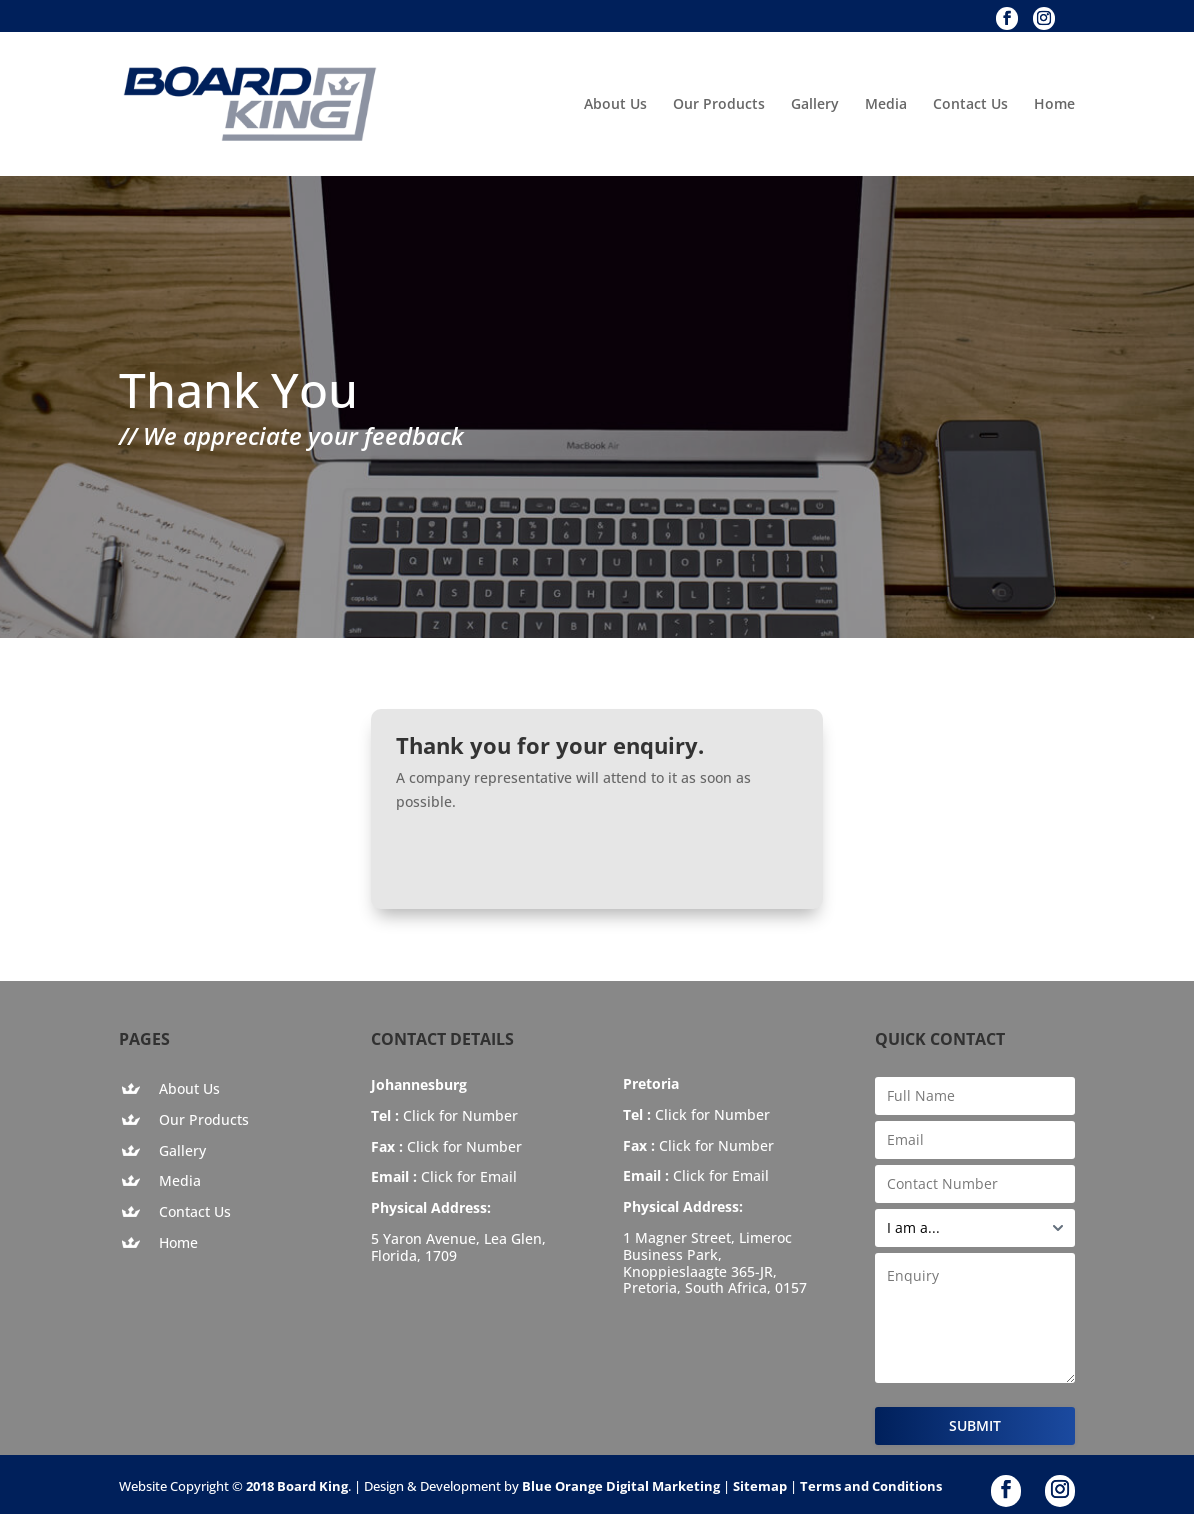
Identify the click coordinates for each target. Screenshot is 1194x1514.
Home (1054, 105)
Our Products (719, 105)
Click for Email (469, 1176)
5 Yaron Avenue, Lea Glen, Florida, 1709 (458, 1247)
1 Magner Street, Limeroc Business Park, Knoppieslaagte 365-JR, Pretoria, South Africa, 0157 (715, 1262)
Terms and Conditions (871, 1486)
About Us (615, 105)
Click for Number (460, 1115)
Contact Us (970, 105)
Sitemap (760, 1486)
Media (886, 105)
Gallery (815, 105)
